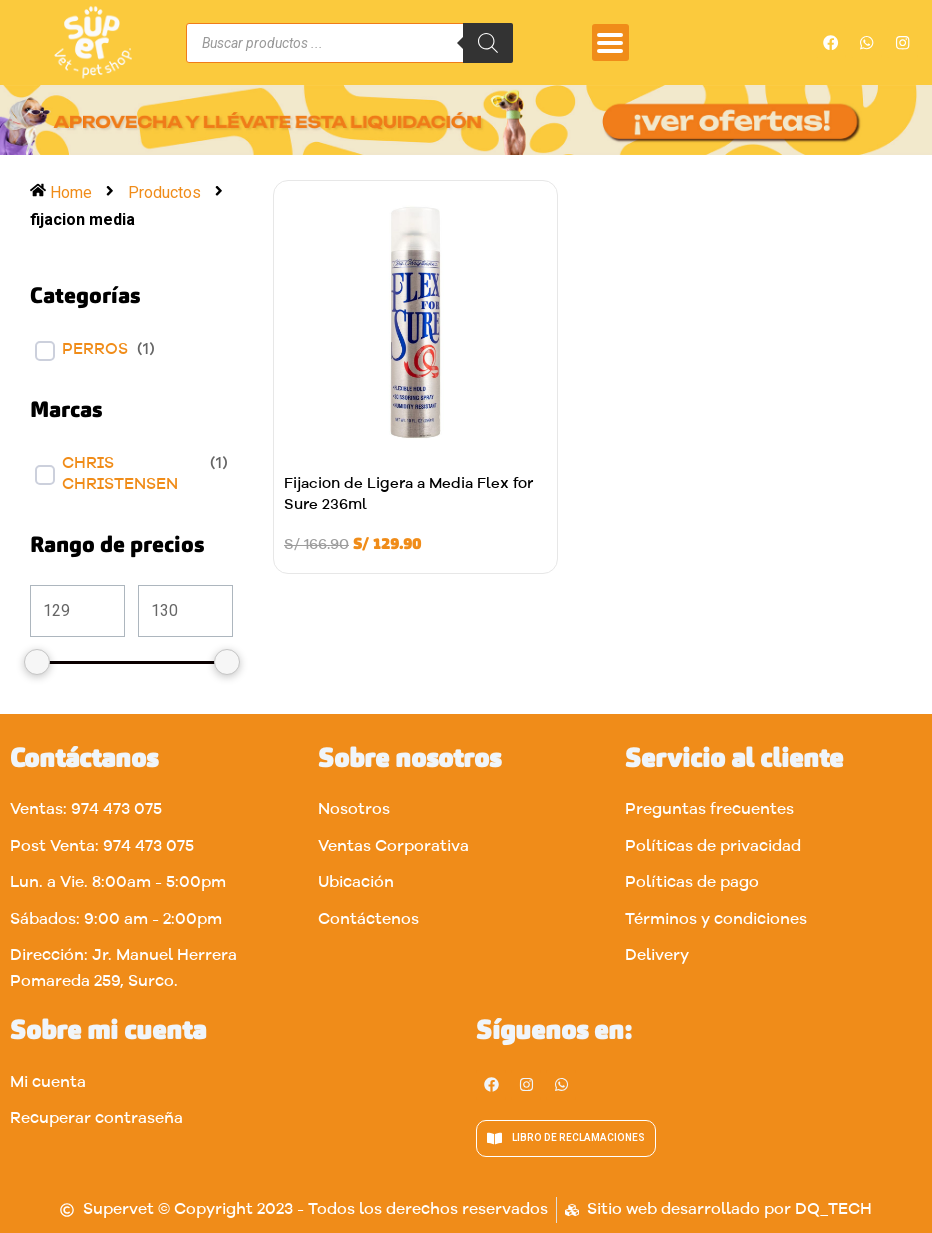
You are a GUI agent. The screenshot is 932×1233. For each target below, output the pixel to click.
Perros (95, 350)
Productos (164, 192)
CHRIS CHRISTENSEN (120, 474)
